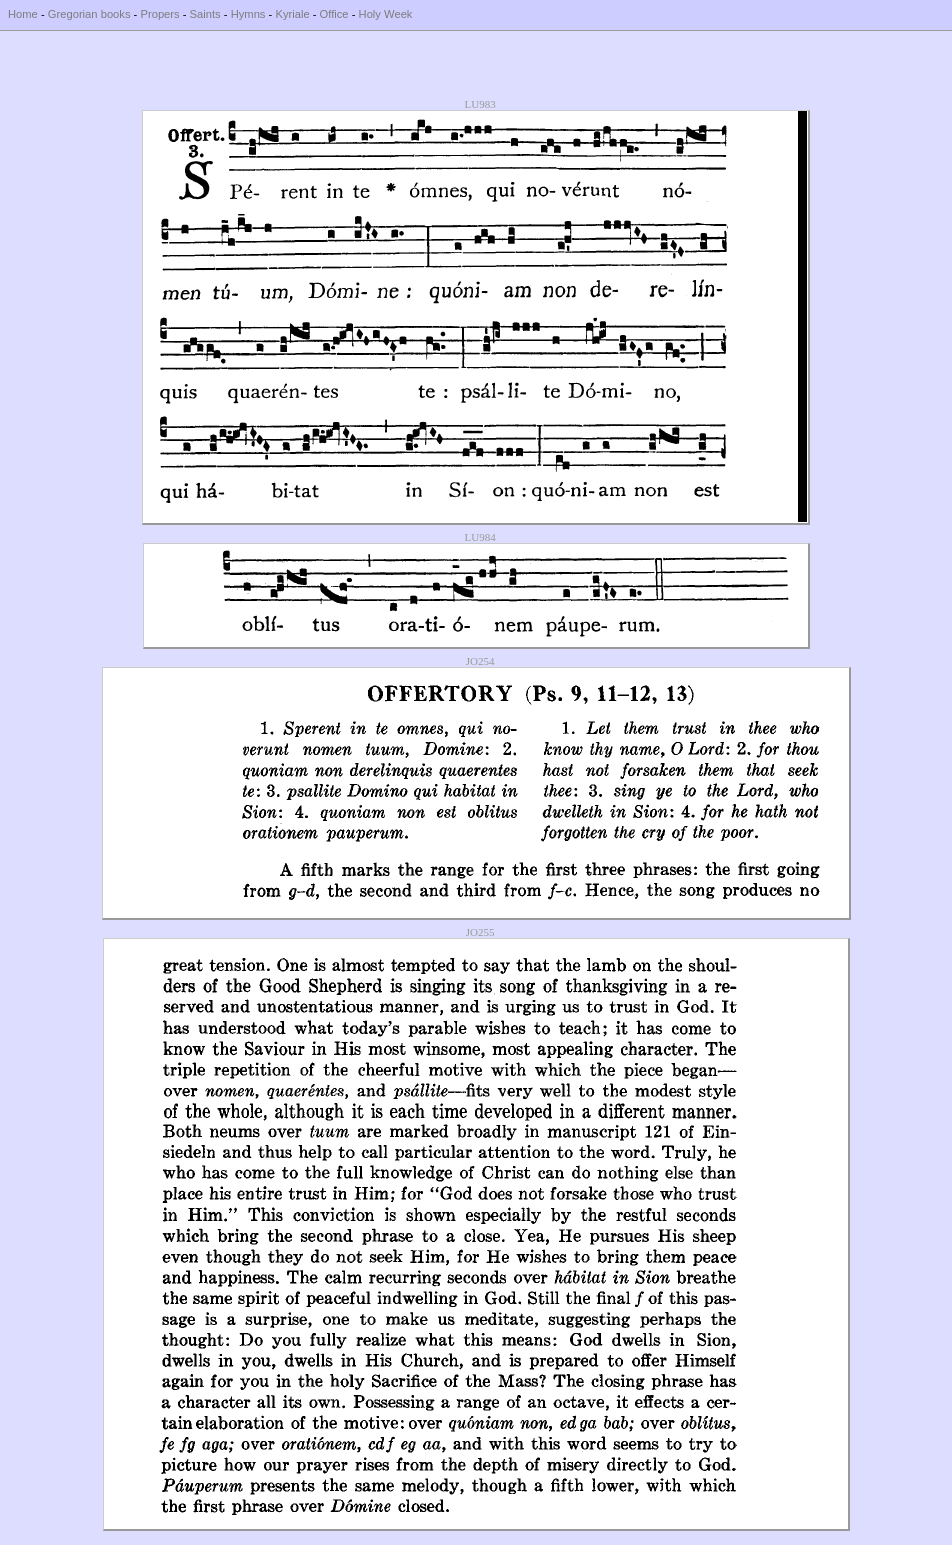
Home (23, 14)
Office (334, 14)
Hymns (248, 14)
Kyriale (292, 14)
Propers (159, 14)
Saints (205, 14)
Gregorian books (89, 14)
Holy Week (386, 14)
